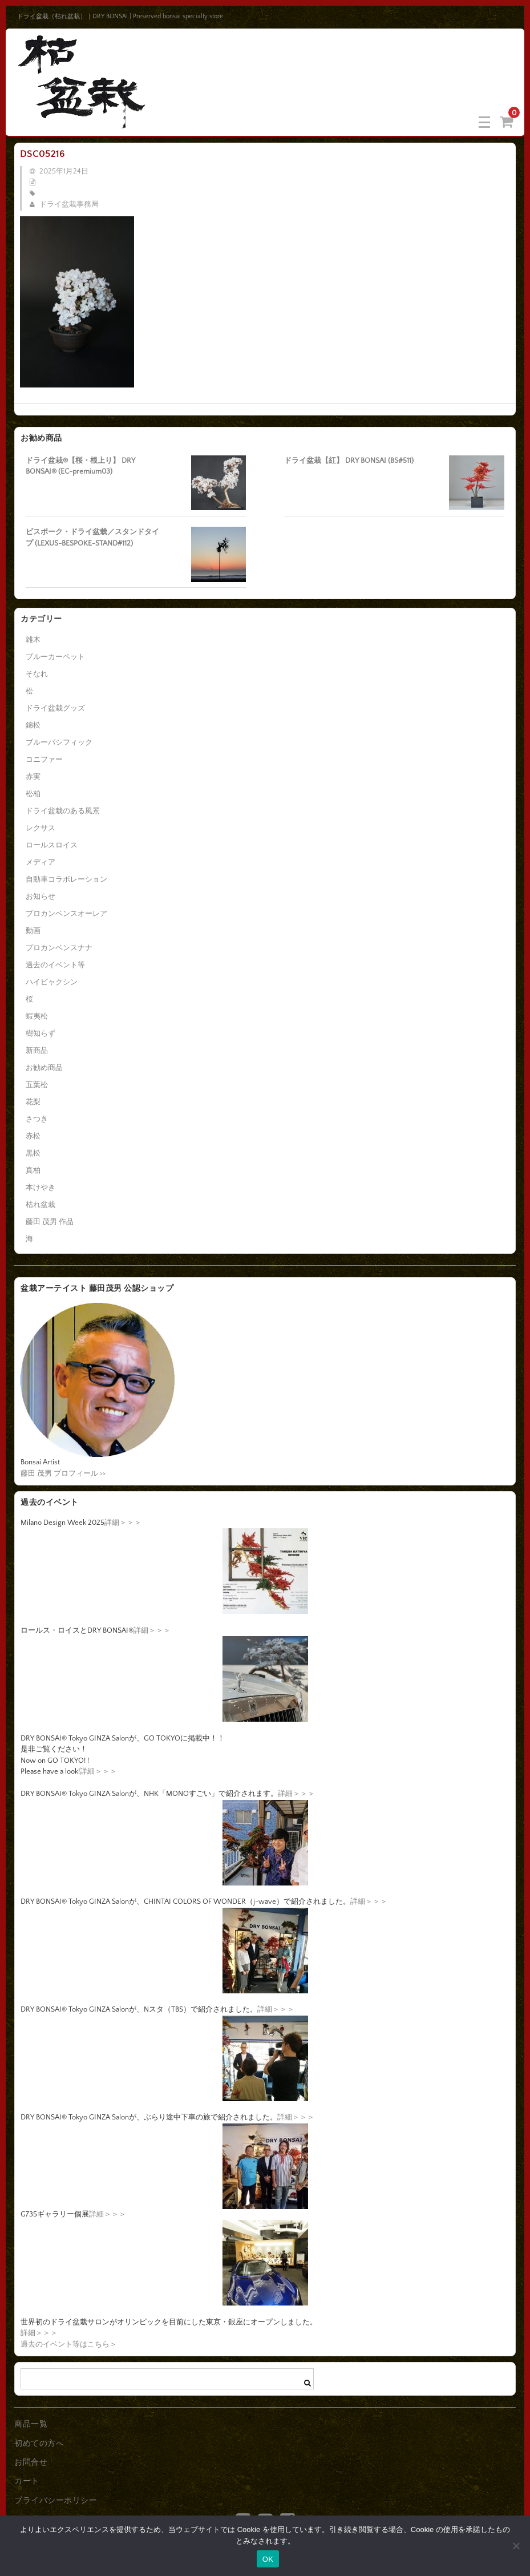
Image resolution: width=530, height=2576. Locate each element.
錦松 (33, 725)
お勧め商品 (44, 1068)
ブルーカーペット (55, 657)
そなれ (37, 674)
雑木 (33, 640)
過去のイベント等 (55, 965)
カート (26, 2481)
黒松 (33, 1153)
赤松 (33, 1136)
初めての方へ (39, 2443)
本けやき (40, 1188)
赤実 (33, 777)
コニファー (44, 760)
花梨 (33, 1102)
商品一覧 (30, 2424)
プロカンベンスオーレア (66, 914)
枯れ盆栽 (40, 1205)
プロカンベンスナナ (59, 948)
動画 (33, 931)
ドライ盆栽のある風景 (63, 811)
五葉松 (37, 1085)
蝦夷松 (37, 1016)
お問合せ (30, 2462)
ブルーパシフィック (59, 742)
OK (267, 2559)
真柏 (33, 1170)
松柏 (33, 794)
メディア (40, 862)
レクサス (40, 828)
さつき (37, 1119)
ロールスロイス (52, 845)
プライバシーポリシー (55, 2500)
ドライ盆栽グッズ (55, 708)
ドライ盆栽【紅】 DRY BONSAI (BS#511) (349, 461)
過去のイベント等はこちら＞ (69, 2344)
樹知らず (40, 1033)
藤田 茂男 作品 (50, 1222)
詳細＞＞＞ (122, 1523)
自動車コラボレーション (66, 879)
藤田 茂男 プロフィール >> (63, 1473)
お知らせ (40, 897)
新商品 (37, 1051)
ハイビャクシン (52, 982)
